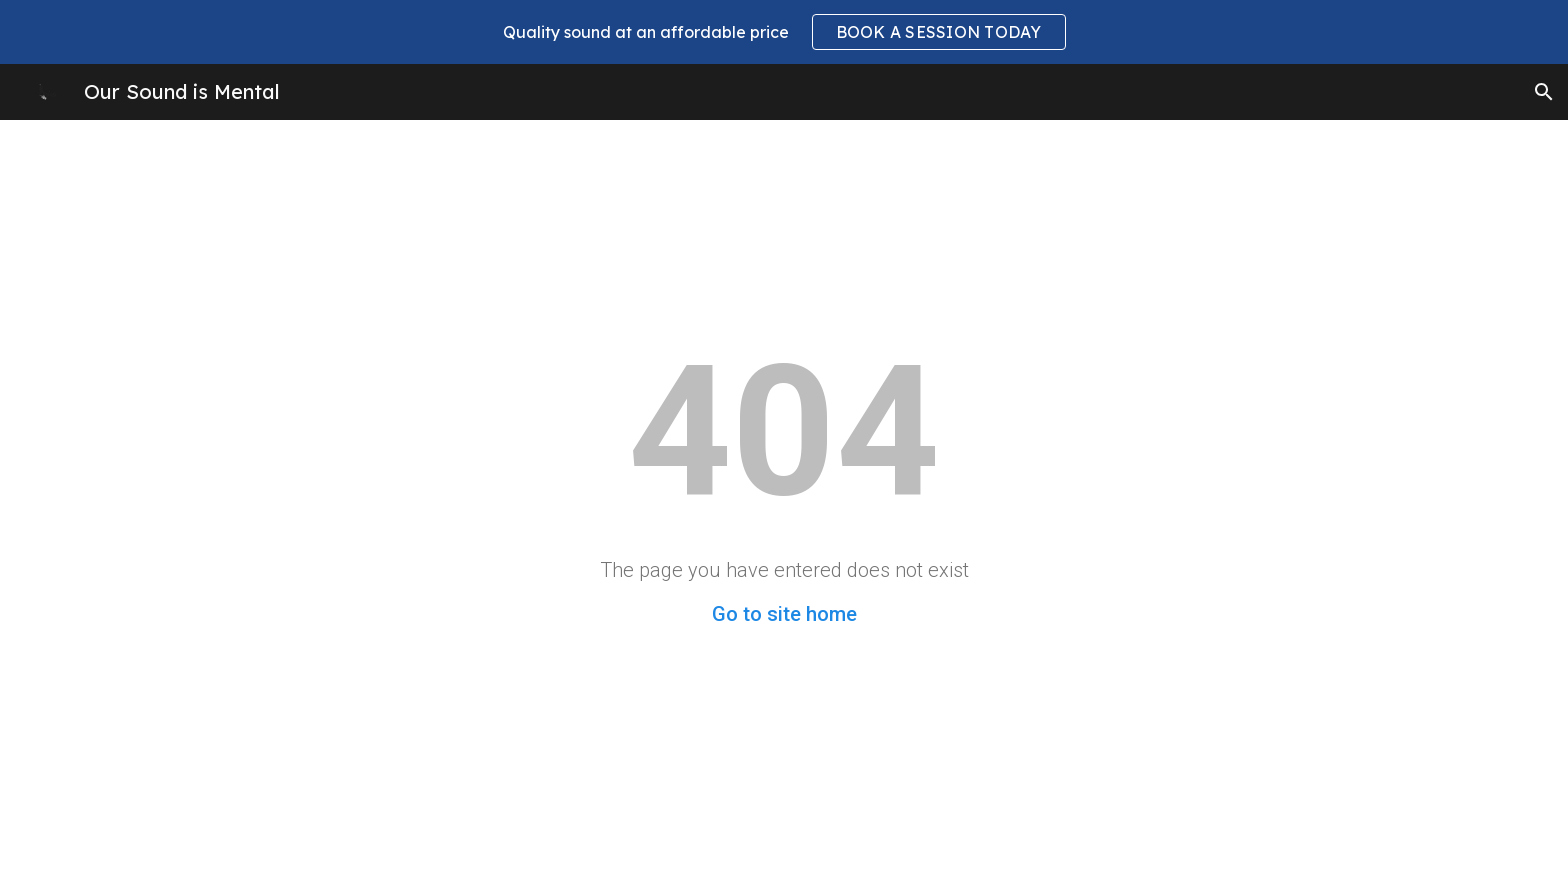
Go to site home (784, 614)
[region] (784, 32)
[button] (1544, 92)
